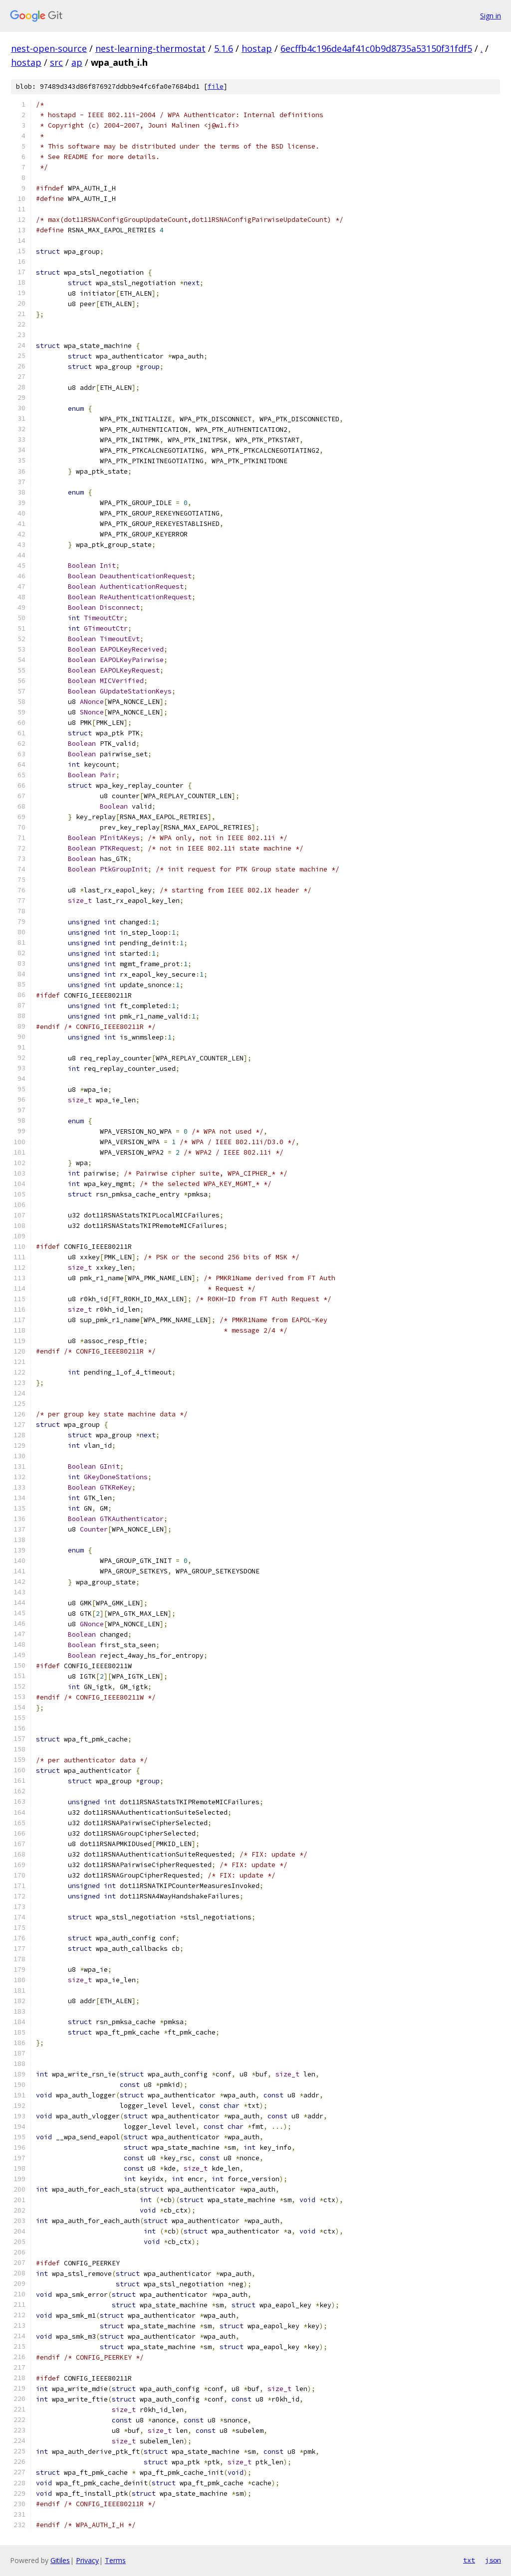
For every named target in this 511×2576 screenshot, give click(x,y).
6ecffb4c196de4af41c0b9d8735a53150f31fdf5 (376, 48)
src (56, 62)
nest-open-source (49, 48)
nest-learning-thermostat (150, 48)
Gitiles (60, 2560)
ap (76, 62)
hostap (257, 48)
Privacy (87, 2560)
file (216, 86)
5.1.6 (223, 48)
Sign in (490, 15)
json (493, 2560)
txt (469, 2560)
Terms (115, 2560)
